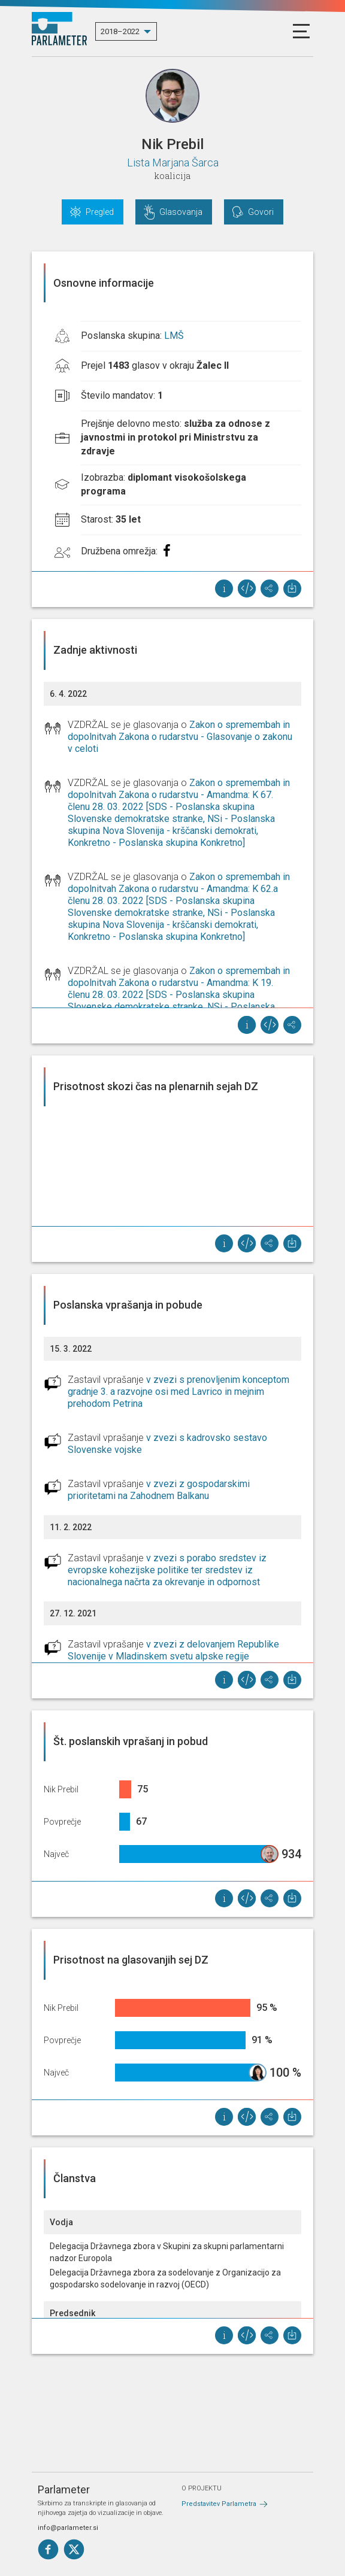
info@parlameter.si (68, 2528)
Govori (261, 212)
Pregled (100, 212)
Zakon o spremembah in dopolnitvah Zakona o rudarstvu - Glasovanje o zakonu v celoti (180, 736)
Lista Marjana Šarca (173, 162)
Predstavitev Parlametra (218, 2504)
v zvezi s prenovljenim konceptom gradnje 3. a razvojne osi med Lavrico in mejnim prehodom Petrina (178, 1391)
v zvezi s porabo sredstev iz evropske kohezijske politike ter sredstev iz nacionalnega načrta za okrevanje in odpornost (167, 1570)
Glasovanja (180, 212)
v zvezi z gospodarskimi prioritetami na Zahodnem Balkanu (159, 1489)
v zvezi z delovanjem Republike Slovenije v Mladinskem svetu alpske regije (173, 1650)
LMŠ (174, 335)
